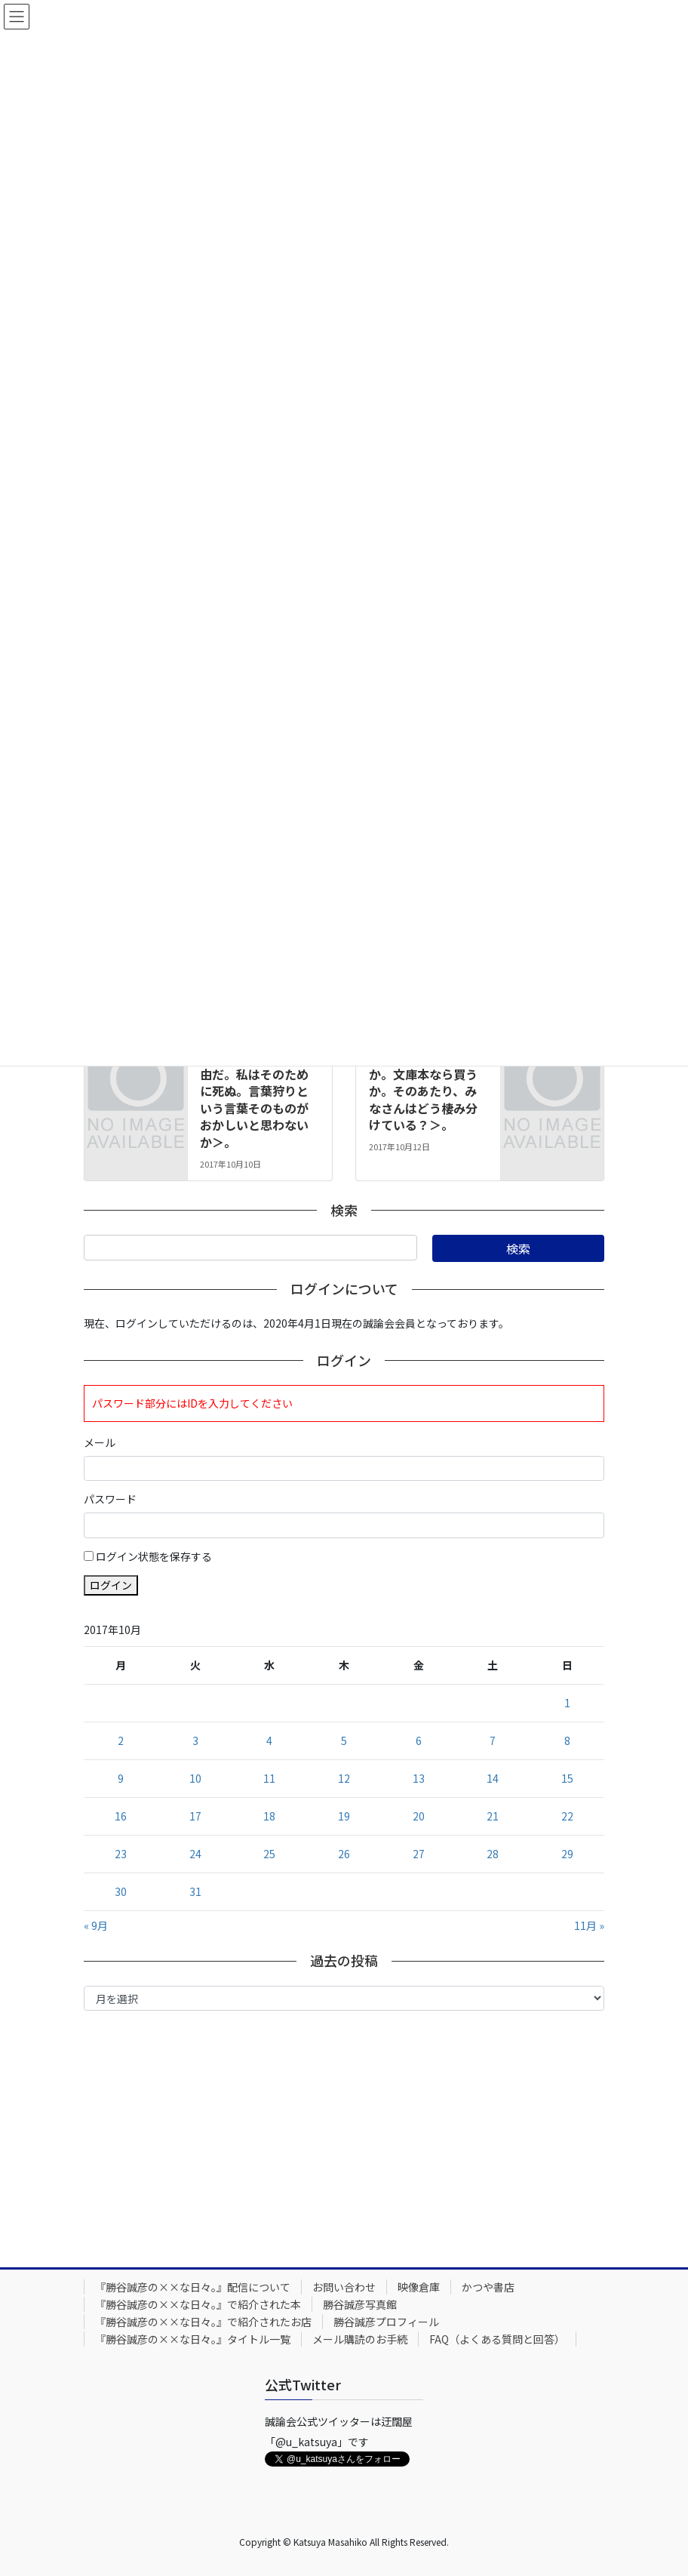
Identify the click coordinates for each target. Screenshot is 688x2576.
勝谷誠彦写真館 (360, 2304)
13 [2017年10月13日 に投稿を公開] (419, 1778)
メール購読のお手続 (359, 2339)
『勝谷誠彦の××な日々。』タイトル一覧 (192, 2339)
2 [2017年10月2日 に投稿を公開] (121, 1740)
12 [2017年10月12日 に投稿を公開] (344, 1778)
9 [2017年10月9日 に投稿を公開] (121, 1778)
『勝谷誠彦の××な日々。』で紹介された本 (198, 2304)
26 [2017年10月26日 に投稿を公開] (344, 1853)
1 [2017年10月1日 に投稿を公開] (567, 1702)
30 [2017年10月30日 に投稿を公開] (121, 1891)
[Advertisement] (344, 2135)
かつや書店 (488, 2286)
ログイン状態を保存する (154, 1556)
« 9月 (96, 1925)
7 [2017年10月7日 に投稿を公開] (493, 1740)
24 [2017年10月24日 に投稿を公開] (195, 1853)
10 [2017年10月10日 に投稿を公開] (195, 1778)
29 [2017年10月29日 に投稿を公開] (567, 1853)
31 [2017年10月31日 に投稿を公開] (195, 1891)
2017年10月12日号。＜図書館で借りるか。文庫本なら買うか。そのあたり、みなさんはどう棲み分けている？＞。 (426, 1082)
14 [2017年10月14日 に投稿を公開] (493, 1778)
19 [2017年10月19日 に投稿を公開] (344, 1816)
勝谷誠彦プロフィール (386, 2321)
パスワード (110, 1499)
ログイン (111, 1585)
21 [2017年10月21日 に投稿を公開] (493, 1816)
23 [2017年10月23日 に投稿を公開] (121, 1853)
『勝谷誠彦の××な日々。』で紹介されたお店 (203, 2321)
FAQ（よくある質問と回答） (497, 2339)
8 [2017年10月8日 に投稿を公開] (567, 1740)
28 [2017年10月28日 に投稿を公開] (493, 1853)
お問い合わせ (344, 2286)
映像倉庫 (419, 2286)
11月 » (589, 1925)
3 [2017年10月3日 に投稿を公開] (195, 1740)
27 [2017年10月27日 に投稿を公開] (419, 1853)
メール (99, 1442)
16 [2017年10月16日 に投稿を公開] (121, 1816)
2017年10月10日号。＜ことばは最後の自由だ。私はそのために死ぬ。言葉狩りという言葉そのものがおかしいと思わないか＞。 (257, 1090)
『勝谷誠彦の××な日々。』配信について (192, 2286)
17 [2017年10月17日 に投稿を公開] (195, 1816)
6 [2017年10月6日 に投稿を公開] (419, 1740)
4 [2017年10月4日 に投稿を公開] (269, 1740)
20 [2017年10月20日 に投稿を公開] (419, 1816)
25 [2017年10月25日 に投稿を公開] (269, 1853)
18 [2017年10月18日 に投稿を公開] (269, 1816)
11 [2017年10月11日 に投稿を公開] (269, 1778)
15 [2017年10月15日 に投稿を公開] (567, 1778)
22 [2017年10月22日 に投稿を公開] (567, 1816)
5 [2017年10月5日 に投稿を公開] (344, 1740)
